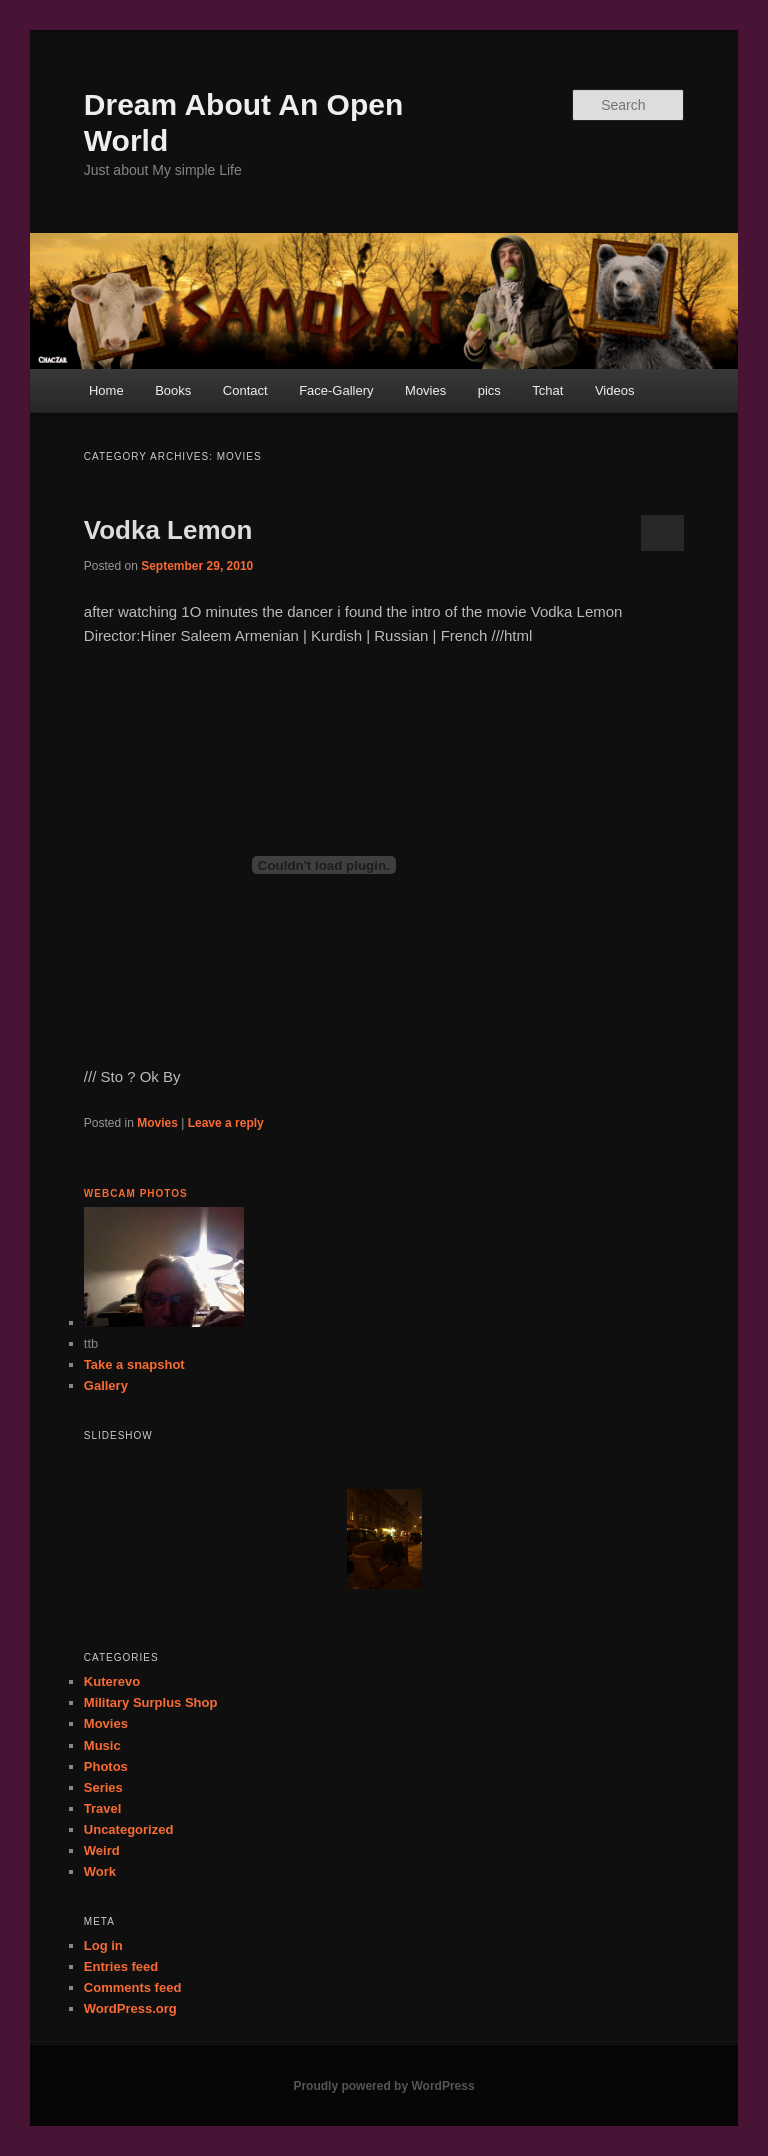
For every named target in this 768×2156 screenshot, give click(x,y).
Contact (245, 390)
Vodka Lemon (168, 530)
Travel (103, 1808)
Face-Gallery (336, 390)
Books (173, 390)
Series (103, 1787)
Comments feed (133, 1987)
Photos (106, 1766)
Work (100, 1871)
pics (489, 390)
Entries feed (121, 1966)
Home (106, 390)
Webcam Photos (136, 1193)
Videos (615, 390)
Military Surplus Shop (151, 1702)
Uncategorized (129, 1829)
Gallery (106, 1385)
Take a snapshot (134, 1364)
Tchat (547, 390)
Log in (103, 1945)
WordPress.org (130, 2008)
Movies (425, 390)
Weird (102, 1850)
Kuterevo (112, 1681)
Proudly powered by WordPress (383, 2086)
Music (102, 1745)
